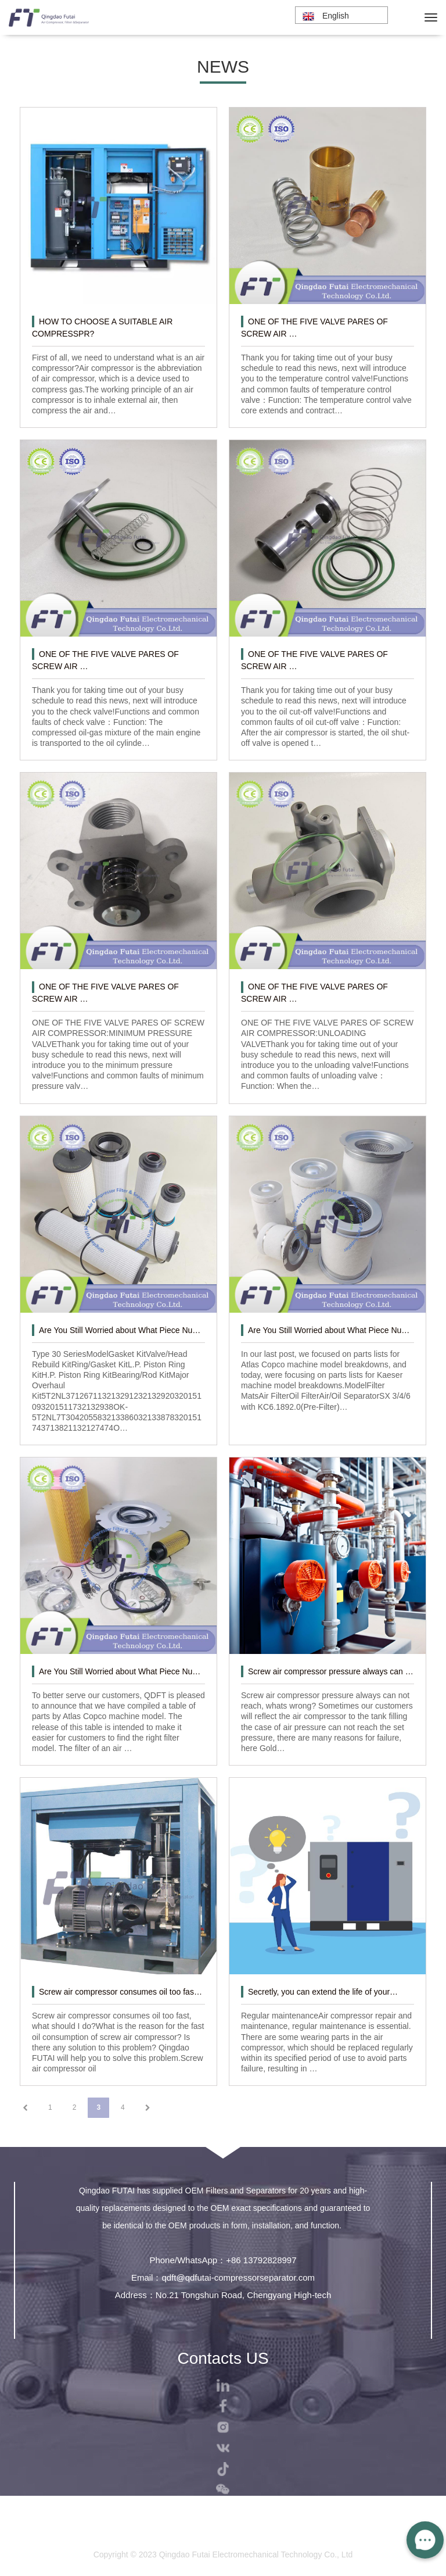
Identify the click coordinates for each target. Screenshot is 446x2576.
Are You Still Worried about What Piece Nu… (119, 1330)
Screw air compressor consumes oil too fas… (120, 1991)
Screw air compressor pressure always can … (330, 1671)
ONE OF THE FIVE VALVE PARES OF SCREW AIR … (314, 327)
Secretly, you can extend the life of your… (323, 1991)
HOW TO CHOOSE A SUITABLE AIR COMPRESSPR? (102, 327)
